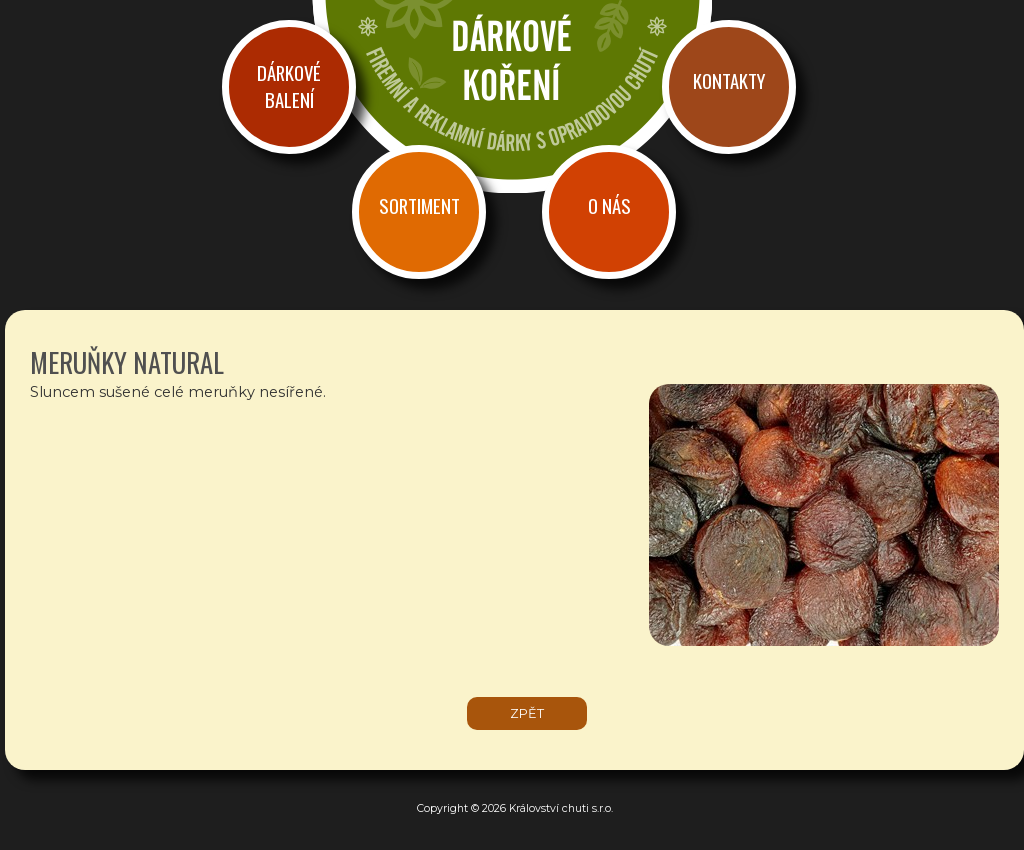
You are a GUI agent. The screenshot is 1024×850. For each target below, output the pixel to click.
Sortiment (419, 205)
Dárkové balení (289, 86)
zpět (527, 713)
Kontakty (729, 80)
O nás (609, 205)
